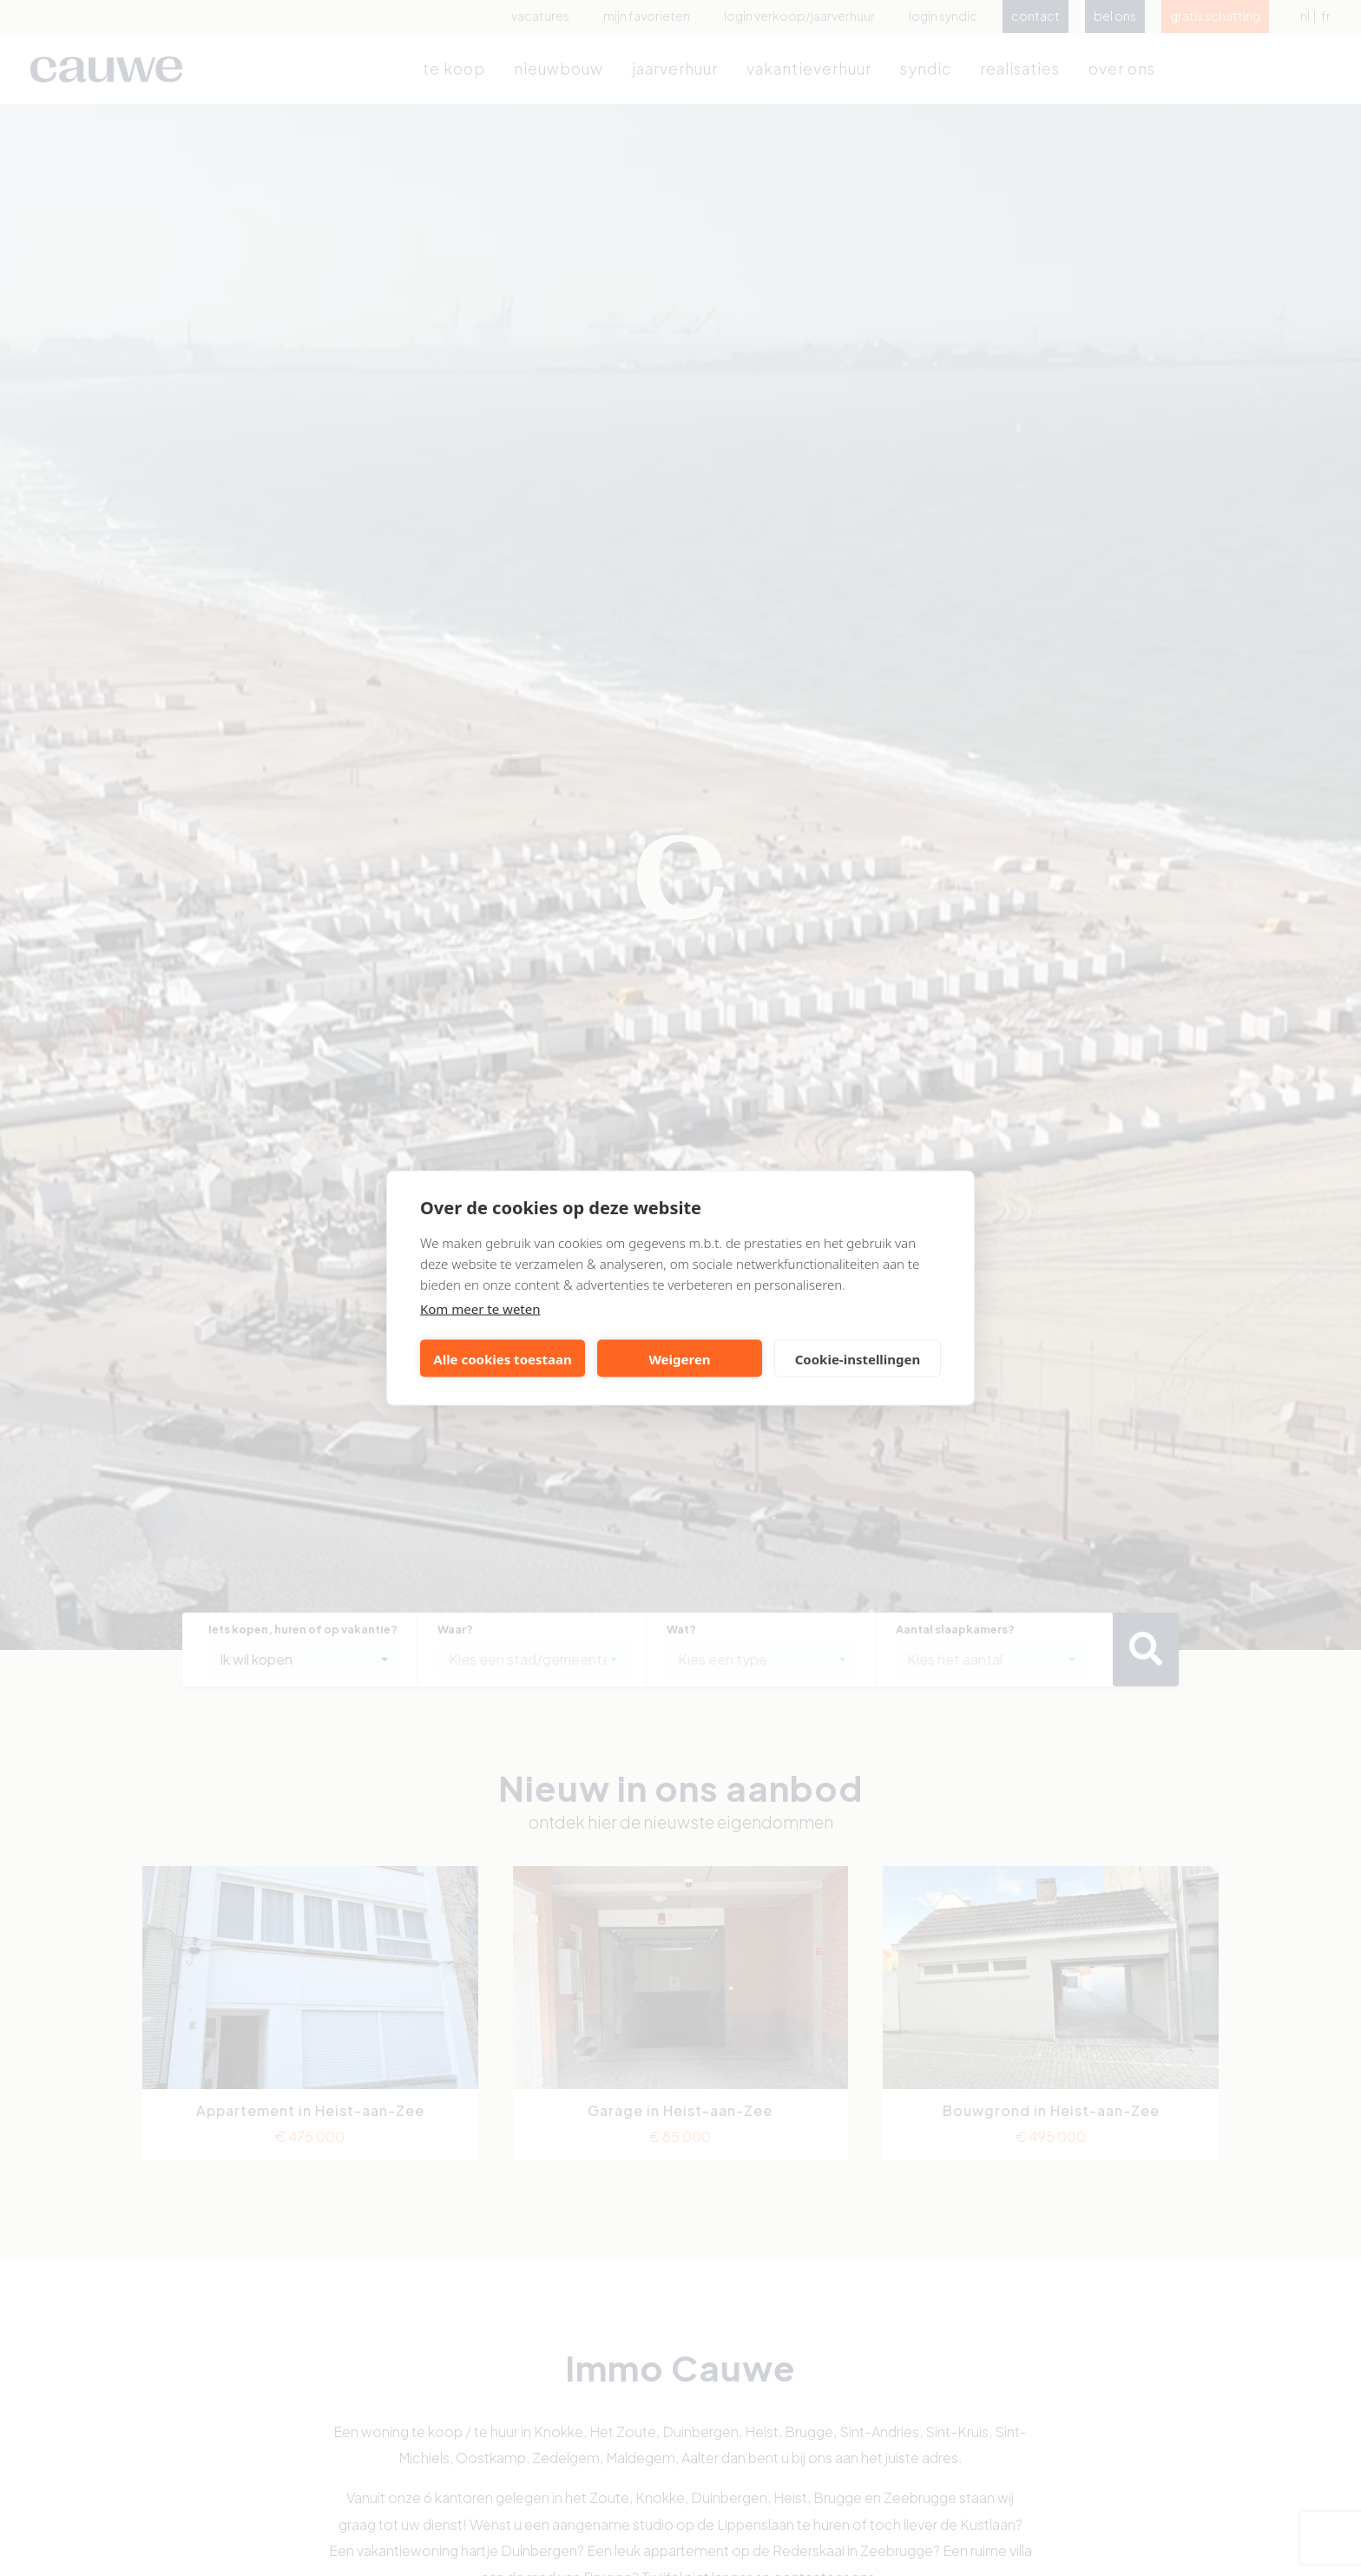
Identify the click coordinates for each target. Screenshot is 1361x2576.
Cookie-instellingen (858, 1358)
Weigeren (679, 1358)
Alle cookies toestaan (502, 1358)
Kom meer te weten (480, 1309)
